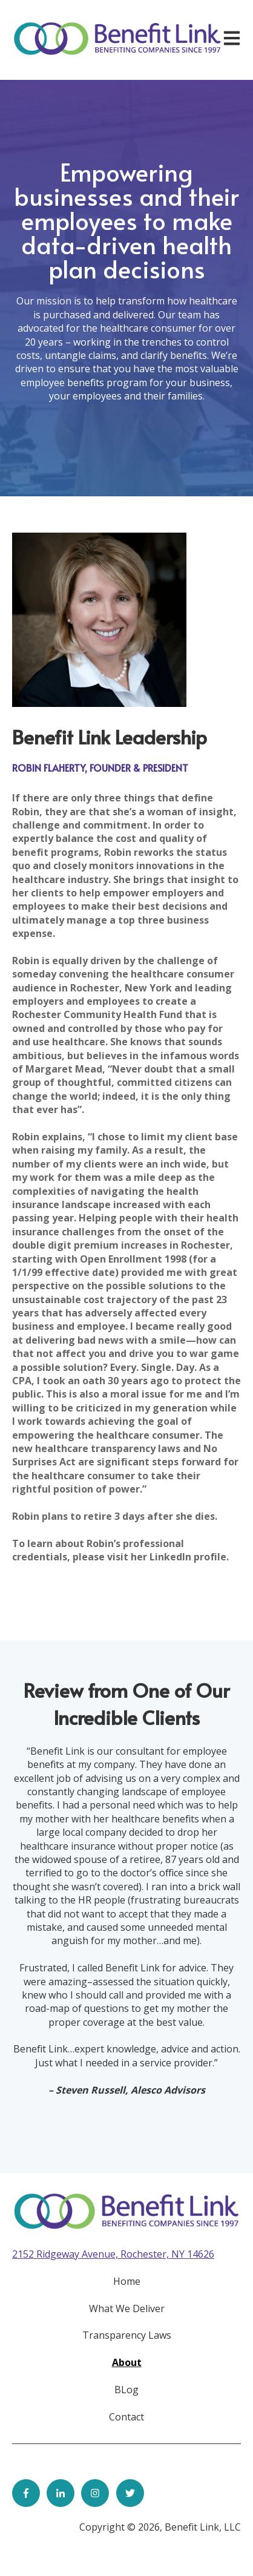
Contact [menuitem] (126, 2416)
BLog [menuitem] (126, 2389)
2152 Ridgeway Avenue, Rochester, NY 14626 (113, 2254)
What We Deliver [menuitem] (127, 2308)
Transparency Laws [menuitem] (126, 2335)
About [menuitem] (127, 2362)
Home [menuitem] (126, 2281)
